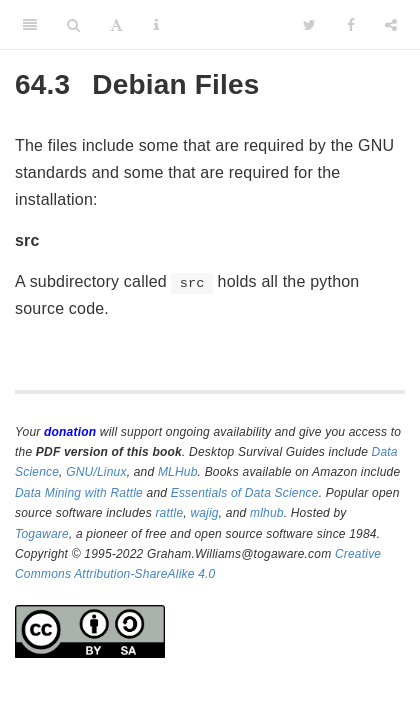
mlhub (267, 513)
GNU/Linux (96, 472)
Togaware (42, 534)
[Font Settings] (116, 25)
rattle (169, 513)
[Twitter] (309, 25)
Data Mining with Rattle (79, 493)
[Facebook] (351, 25)
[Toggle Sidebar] (30, 25)
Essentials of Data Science (245, 493)
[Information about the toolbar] (156, 25)
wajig (204, 513)
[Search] (73, 25)
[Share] (391, 25)
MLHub (178, 472)
